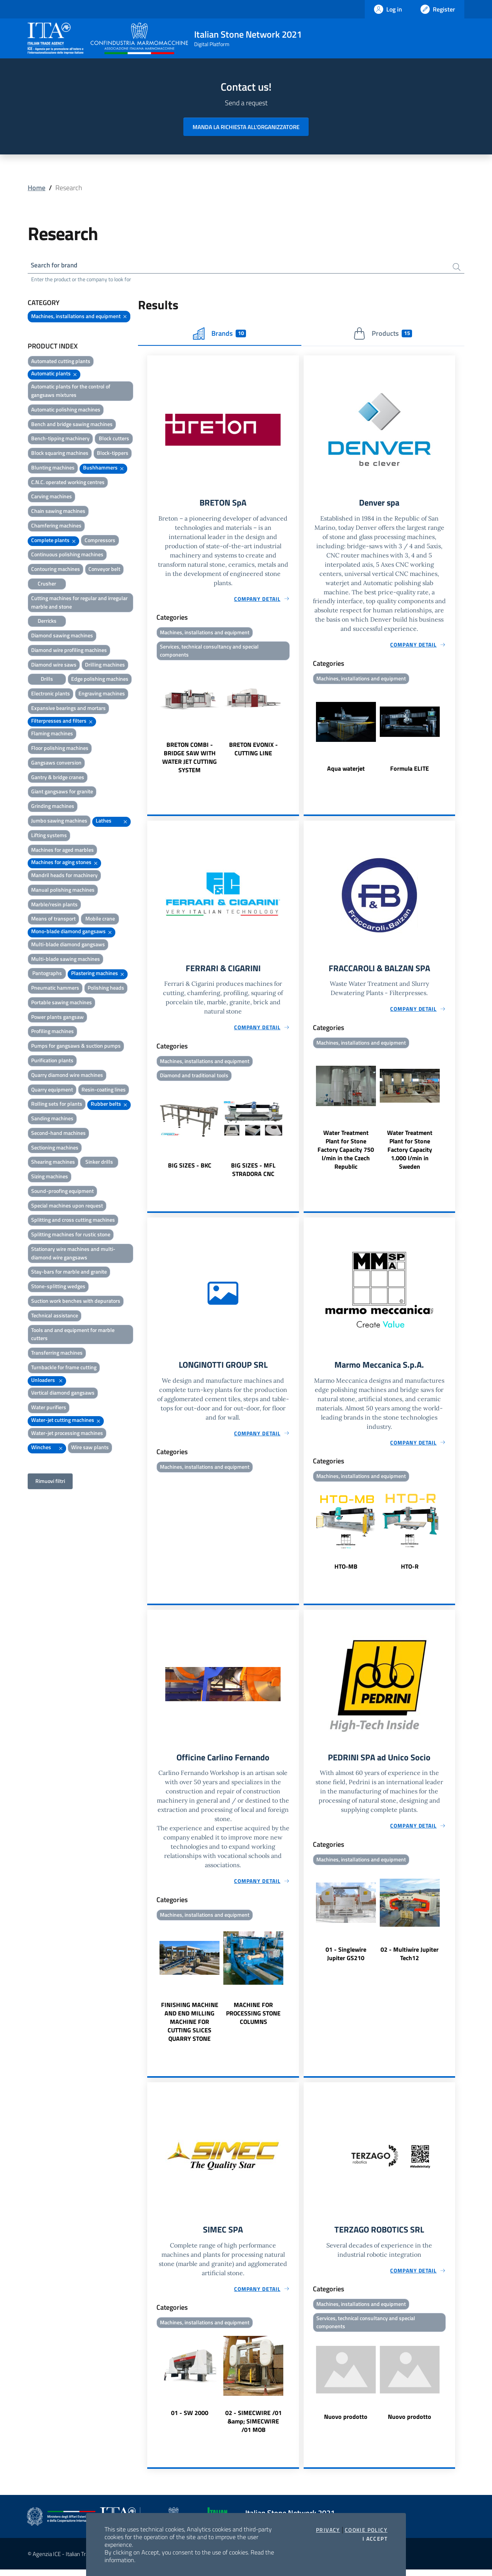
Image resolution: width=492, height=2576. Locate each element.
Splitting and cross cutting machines (73, 1221)
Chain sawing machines (58, 512)
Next (295, 721)
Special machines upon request (67, 1207)
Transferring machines (57, 1354)
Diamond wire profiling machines (69, 651)
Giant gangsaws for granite (62, 793)
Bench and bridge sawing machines (72, 425)
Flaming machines (52, 735)
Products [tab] (382, 334)
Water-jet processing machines (67, 1434)
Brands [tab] (219, 334)
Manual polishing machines (63, 891)
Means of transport (53, 920)
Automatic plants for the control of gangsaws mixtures (70, 392)
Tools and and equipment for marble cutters (73, 1335)
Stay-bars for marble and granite (69, 1273)
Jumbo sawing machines (59, 822)
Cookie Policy (366, 2530)
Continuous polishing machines (67, 556)
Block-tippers (112, 454)
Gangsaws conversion (56, 764)
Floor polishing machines (59, 749)
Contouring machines (55, 570)
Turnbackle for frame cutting (63, 1368)
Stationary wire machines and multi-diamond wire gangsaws (73, 1254)
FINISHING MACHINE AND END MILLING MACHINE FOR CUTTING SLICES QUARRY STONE (189, 2027)
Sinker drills (99, 1163)
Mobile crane (100, 920)
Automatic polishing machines (65, 410)
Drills (47, 680)
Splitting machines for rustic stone (70, 1236)
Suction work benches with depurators (75, 1302)
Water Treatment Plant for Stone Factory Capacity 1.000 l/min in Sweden (409, 1152)
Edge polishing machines (99, 680)
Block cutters (114, 440)
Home (36, 187)
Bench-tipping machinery (60, 440)
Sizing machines (49, 1178)
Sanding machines (52, 1120)
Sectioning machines (54, 1149)
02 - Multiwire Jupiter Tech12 (410, 1959)
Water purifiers (48, 1409)
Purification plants (52, 1061)
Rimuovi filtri (50, 1482)
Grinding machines (52, 807)
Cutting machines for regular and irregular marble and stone (79, 603)
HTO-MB (345, 1570)
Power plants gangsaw (57, 1018)
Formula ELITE (409, 770)
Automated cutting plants (60, 362)
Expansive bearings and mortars (68, 709)
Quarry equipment (52, 1090)
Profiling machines (52, 1032)
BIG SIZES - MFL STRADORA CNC (253, 1173)
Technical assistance (54, 1316)
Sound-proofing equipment (62, 1192)
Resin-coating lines (103, 1090)
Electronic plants (50, 695)
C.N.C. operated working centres (68, 483)
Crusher (47, 585)
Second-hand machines (58, 1134)
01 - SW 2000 (189, 2419)
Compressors (100, 541)
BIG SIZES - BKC (189, 1168)
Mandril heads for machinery (64, 876)
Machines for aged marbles (62, 851)
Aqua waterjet (346, 770)
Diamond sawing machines (62, 636)
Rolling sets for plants (56, 1105)
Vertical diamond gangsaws (63, 1394)
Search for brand (56, 265)
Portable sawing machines (61, 1003)
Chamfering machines (56, 526)
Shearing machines (53, 1163)
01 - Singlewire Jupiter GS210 (346, 1959)
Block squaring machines (59, 454)
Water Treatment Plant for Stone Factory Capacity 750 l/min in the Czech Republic (345, 1152)
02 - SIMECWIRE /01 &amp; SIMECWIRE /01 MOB (253, 2428)
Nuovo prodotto (345, 2423)
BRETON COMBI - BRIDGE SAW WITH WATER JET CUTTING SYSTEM (189, 760)
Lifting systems (49, 836)
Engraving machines (101, 695)
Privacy (328, 2530)
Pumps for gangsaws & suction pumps (76, 1047)
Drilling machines (105, 666)
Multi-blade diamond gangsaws (68, 945)
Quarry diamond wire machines (67, 1076)
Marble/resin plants (54, 905)
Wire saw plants (90, 1449)
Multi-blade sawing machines (65, 960)
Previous (151, 721)
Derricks (47, 622)
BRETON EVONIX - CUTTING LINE (253, 752)
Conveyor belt (104, 570)
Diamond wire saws (53, 666)
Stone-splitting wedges (58, 1288)
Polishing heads (106, 989)
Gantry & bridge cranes (57, 778)
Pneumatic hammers (55, 989)
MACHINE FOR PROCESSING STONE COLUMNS (253, 2018)
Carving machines (51, 498)
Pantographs (47, 974)
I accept (374, 2538)
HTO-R (410, 1570)
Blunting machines (53, 468)
